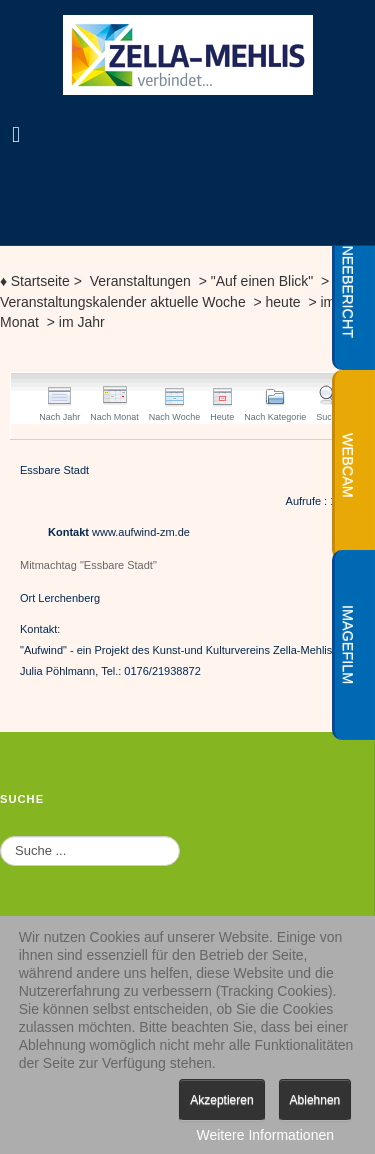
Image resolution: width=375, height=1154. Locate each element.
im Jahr (80, 322)
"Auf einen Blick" (262, 281)
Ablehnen (315, 1100)
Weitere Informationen (265, 1135)
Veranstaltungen (140, 281)
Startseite (35, 281)
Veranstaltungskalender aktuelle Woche (125, 302)
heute (287, 302)
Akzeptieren (221, 1100)
